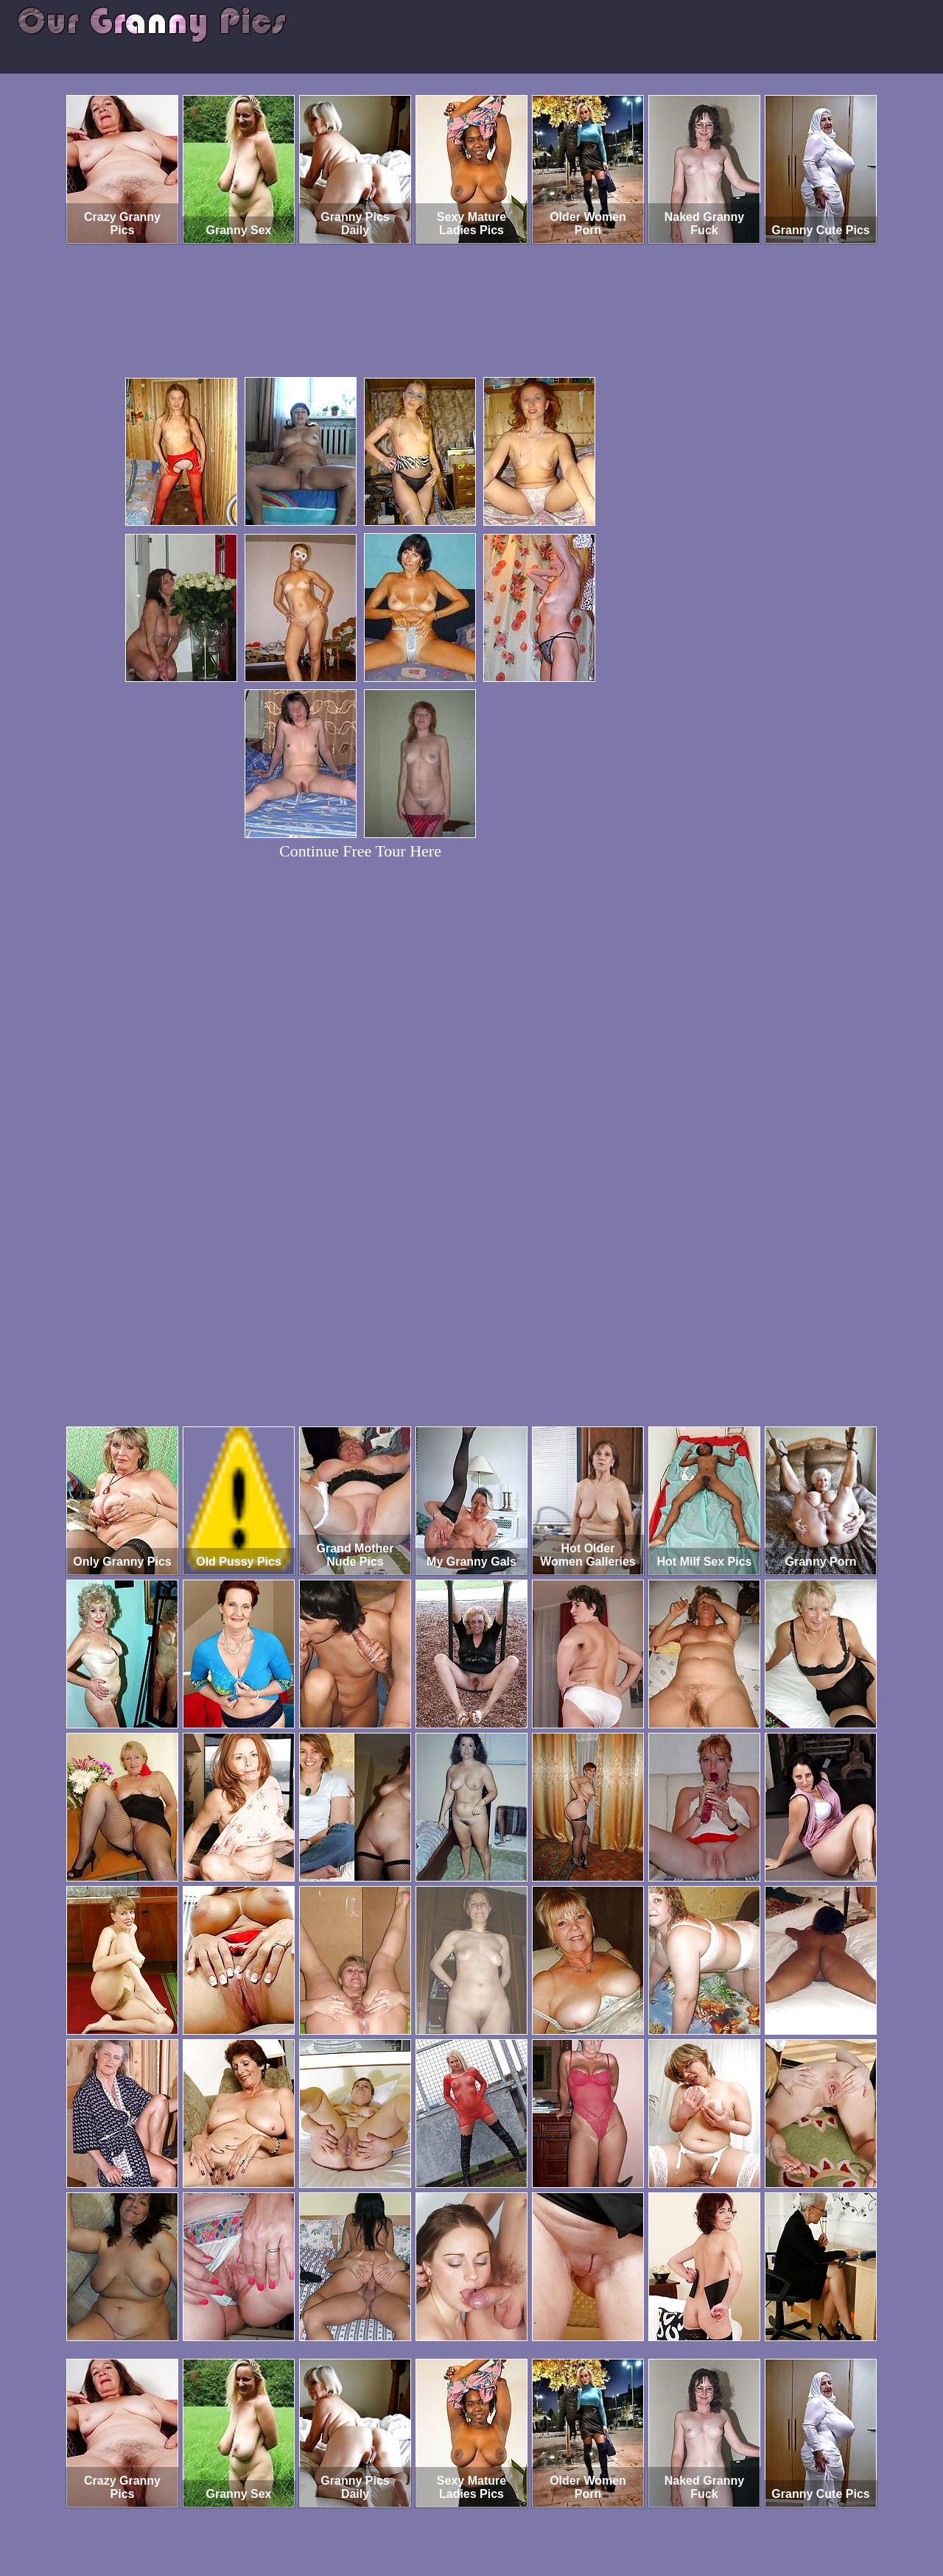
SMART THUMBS (497, 2514)
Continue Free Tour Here (360, 851)
